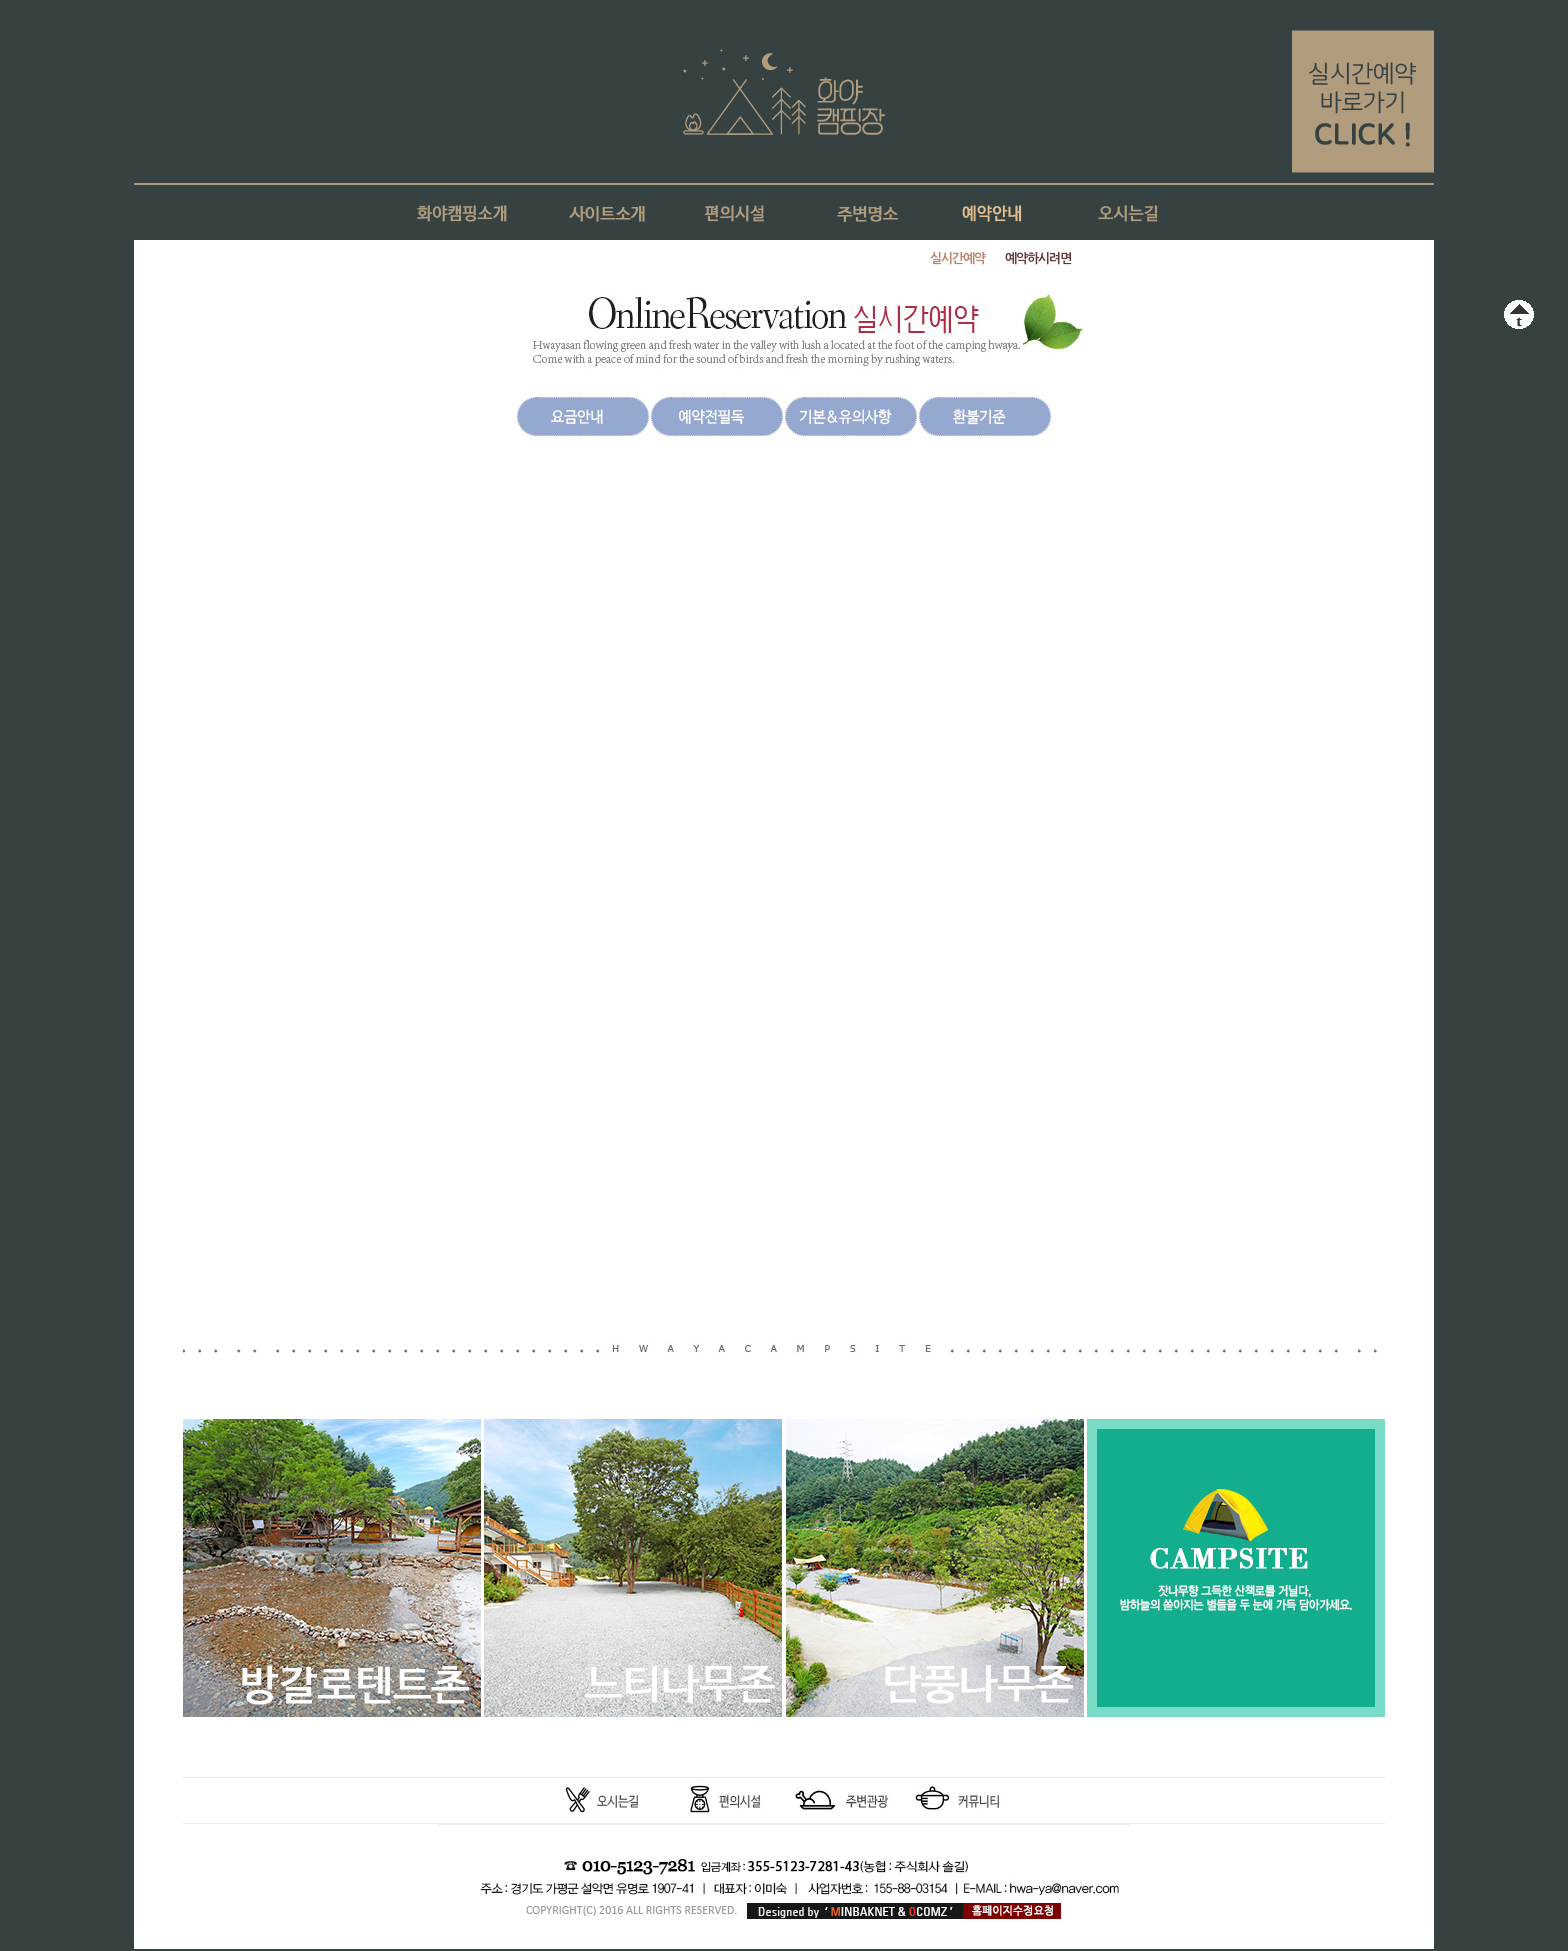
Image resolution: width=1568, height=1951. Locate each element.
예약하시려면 (1038, 258)
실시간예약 (957, 258)
